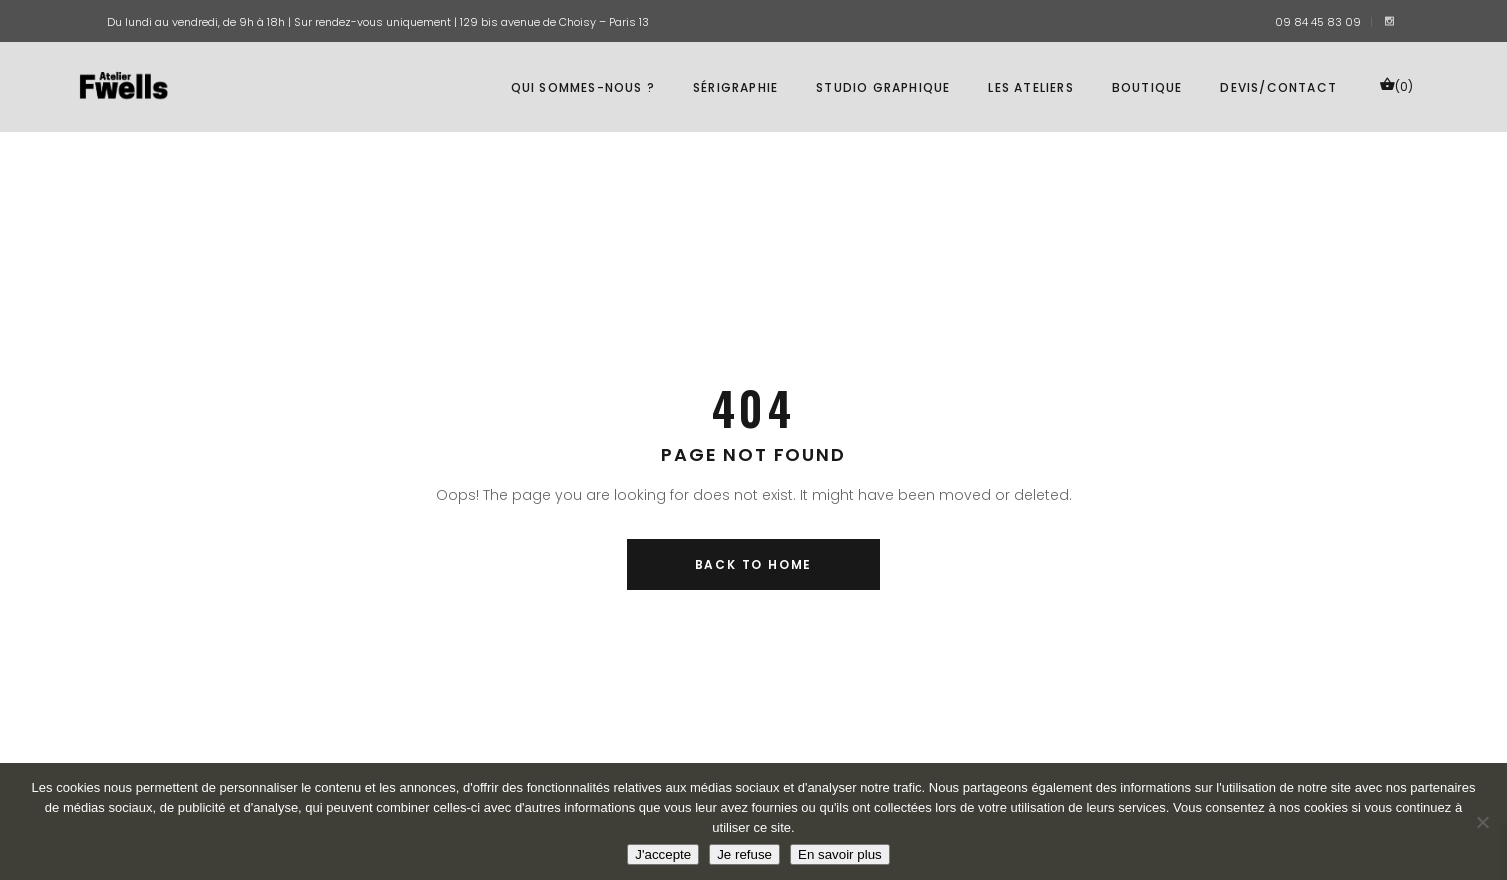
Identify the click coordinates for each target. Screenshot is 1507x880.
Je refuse (744, 854)
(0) (1396, 85)
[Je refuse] (1482, 822)
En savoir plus (840, 854)
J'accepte (663, 854)
